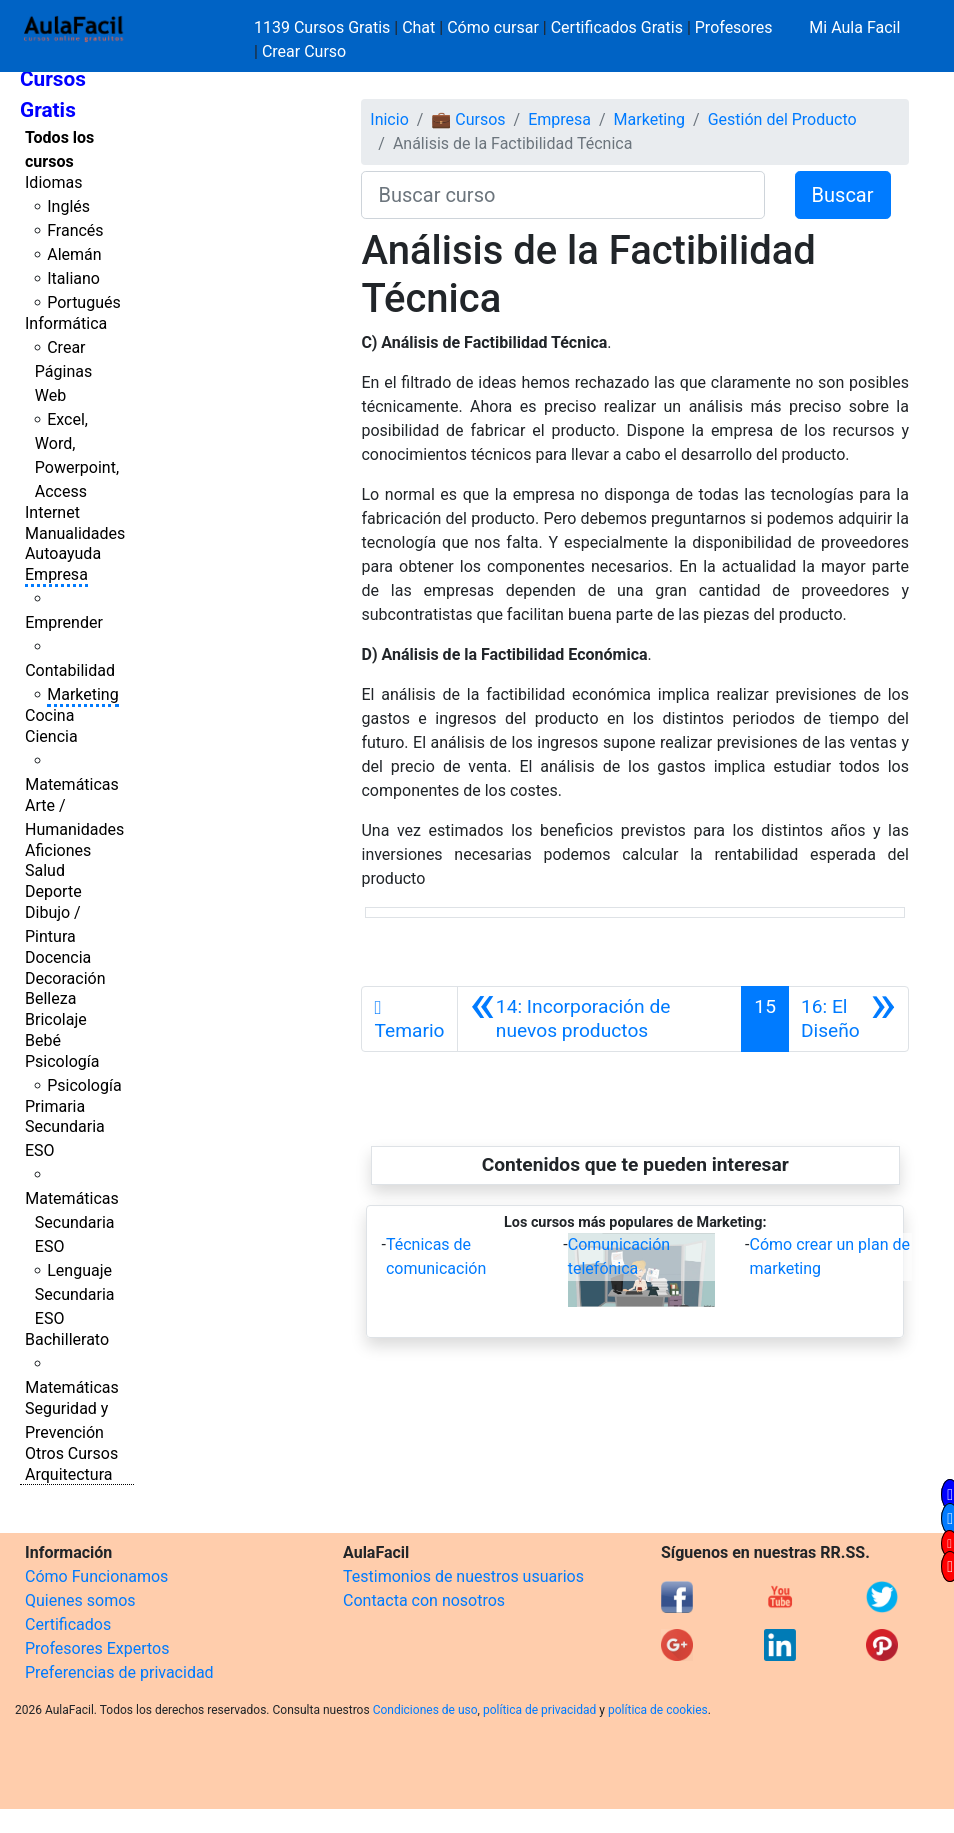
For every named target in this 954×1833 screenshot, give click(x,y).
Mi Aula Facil (854, 27)
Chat (418, 27)
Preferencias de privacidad (119, 1672)
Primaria (55, 1106)
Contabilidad (70, 670)
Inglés (68, 206)
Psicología (62, 1061)
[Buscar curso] (562, 195)
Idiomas (53, 182)
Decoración (65, 978)
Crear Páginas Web (63, 371)
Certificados (68, 1624)
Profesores (734, 27)
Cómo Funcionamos (96, 1576)
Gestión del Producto (782, 119)
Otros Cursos (71, 1453)
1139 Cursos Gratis (324, 27)
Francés (75, 230)
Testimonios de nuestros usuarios (463, 1576)
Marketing (82, 694)
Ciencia (51, 736)
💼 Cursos (468, 119)
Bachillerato (67, 1339)
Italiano (73, 278)
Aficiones (58, 850)
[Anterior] (600, 1019)
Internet (52, 512)
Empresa (56, 574)
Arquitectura (68, 1474)
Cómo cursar (493, 27)
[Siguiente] (848, 1019)
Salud (45, 870)
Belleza (50, 998)
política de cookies (658, 1710)
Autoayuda (63, 553)
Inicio (389, 119)
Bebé (43, 1040)
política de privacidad (539, 1710)
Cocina (49, 715)
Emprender (64, 622)
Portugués (84, 302)
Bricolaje (56, 1019)
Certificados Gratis (617, 27)
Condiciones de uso (425, 1710)
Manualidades (75, 533)
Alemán (74, 254)
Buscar (843, 195)
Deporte (53, 891)
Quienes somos (80, 1600)
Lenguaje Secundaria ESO (75, 1294)
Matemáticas (72, 784)
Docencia (58, 957)
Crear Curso (304, 51)
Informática (66, 323)
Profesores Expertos (97, 1648)
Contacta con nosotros (424, 1600)
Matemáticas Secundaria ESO (72, 1222)
